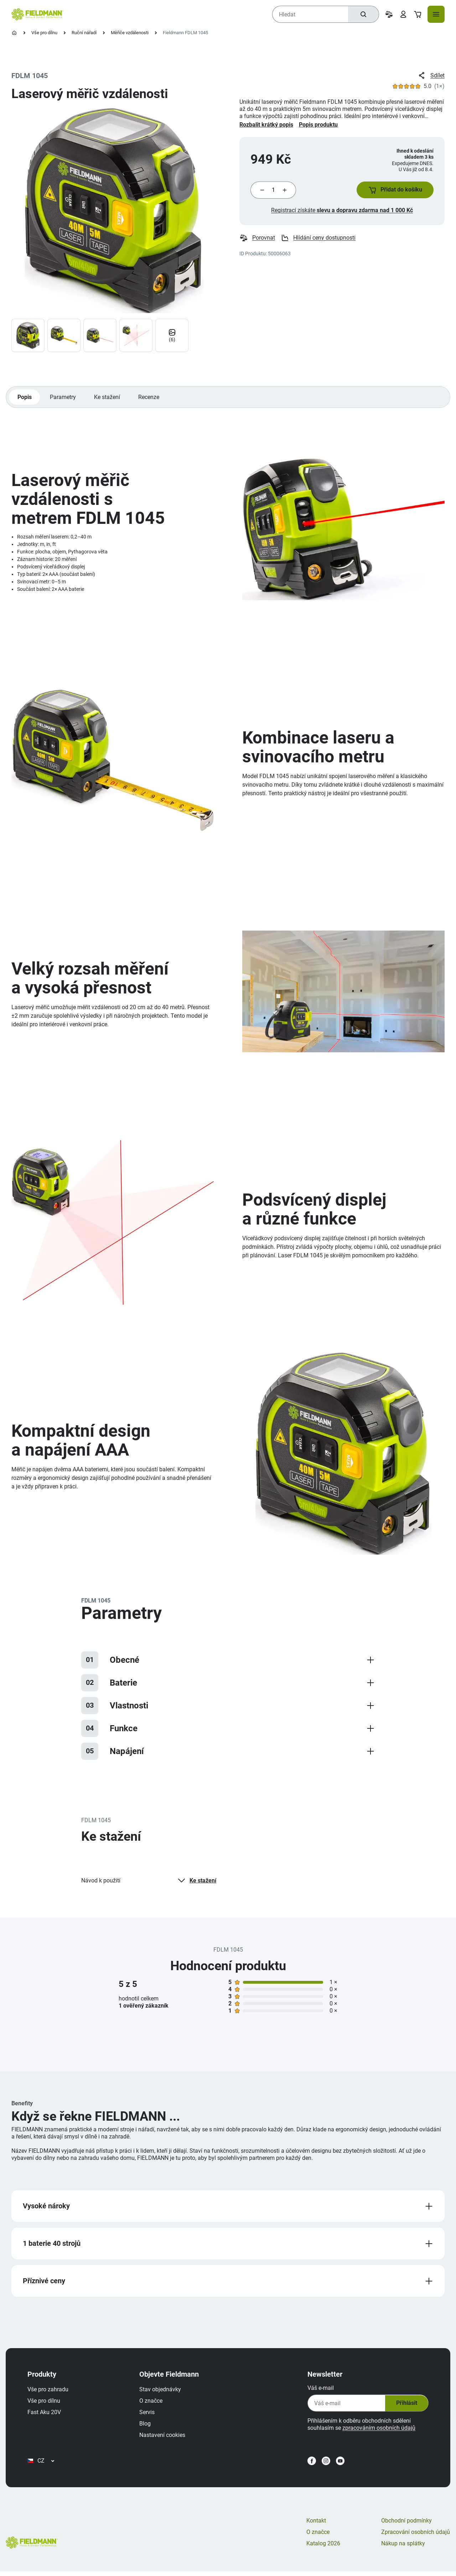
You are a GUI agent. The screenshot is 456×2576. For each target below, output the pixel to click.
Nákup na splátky (403, 2548)
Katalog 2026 (323, 2548)
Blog (146, 2426)
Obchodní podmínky (406, 2525)
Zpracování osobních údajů (415, 2536)
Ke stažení (108, 398)
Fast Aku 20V (45, 2415)
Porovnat (257, 239)
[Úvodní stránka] (14, 33)
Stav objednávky (161, 2392)
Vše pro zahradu (48, 2392)
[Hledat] (363, 14)
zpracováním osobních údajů (377, 2430)
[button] (394, 190)
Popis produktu (318, 124)
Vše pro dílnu (44, 32)
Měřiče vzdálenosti (130, 32)
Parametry (63, 398)
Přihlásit (405, 2405)
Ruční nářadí (84, 32)
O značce (152, 2403)
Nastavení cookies (163, 2437)
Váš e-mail (319, 2390)
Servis (148, 2415)
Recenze (149, 398)
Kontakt (316, 2525)
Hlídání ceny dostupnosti (318, 239)
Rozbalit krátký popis (266, 124)
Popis (24, 398)
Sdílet (431, 75)
